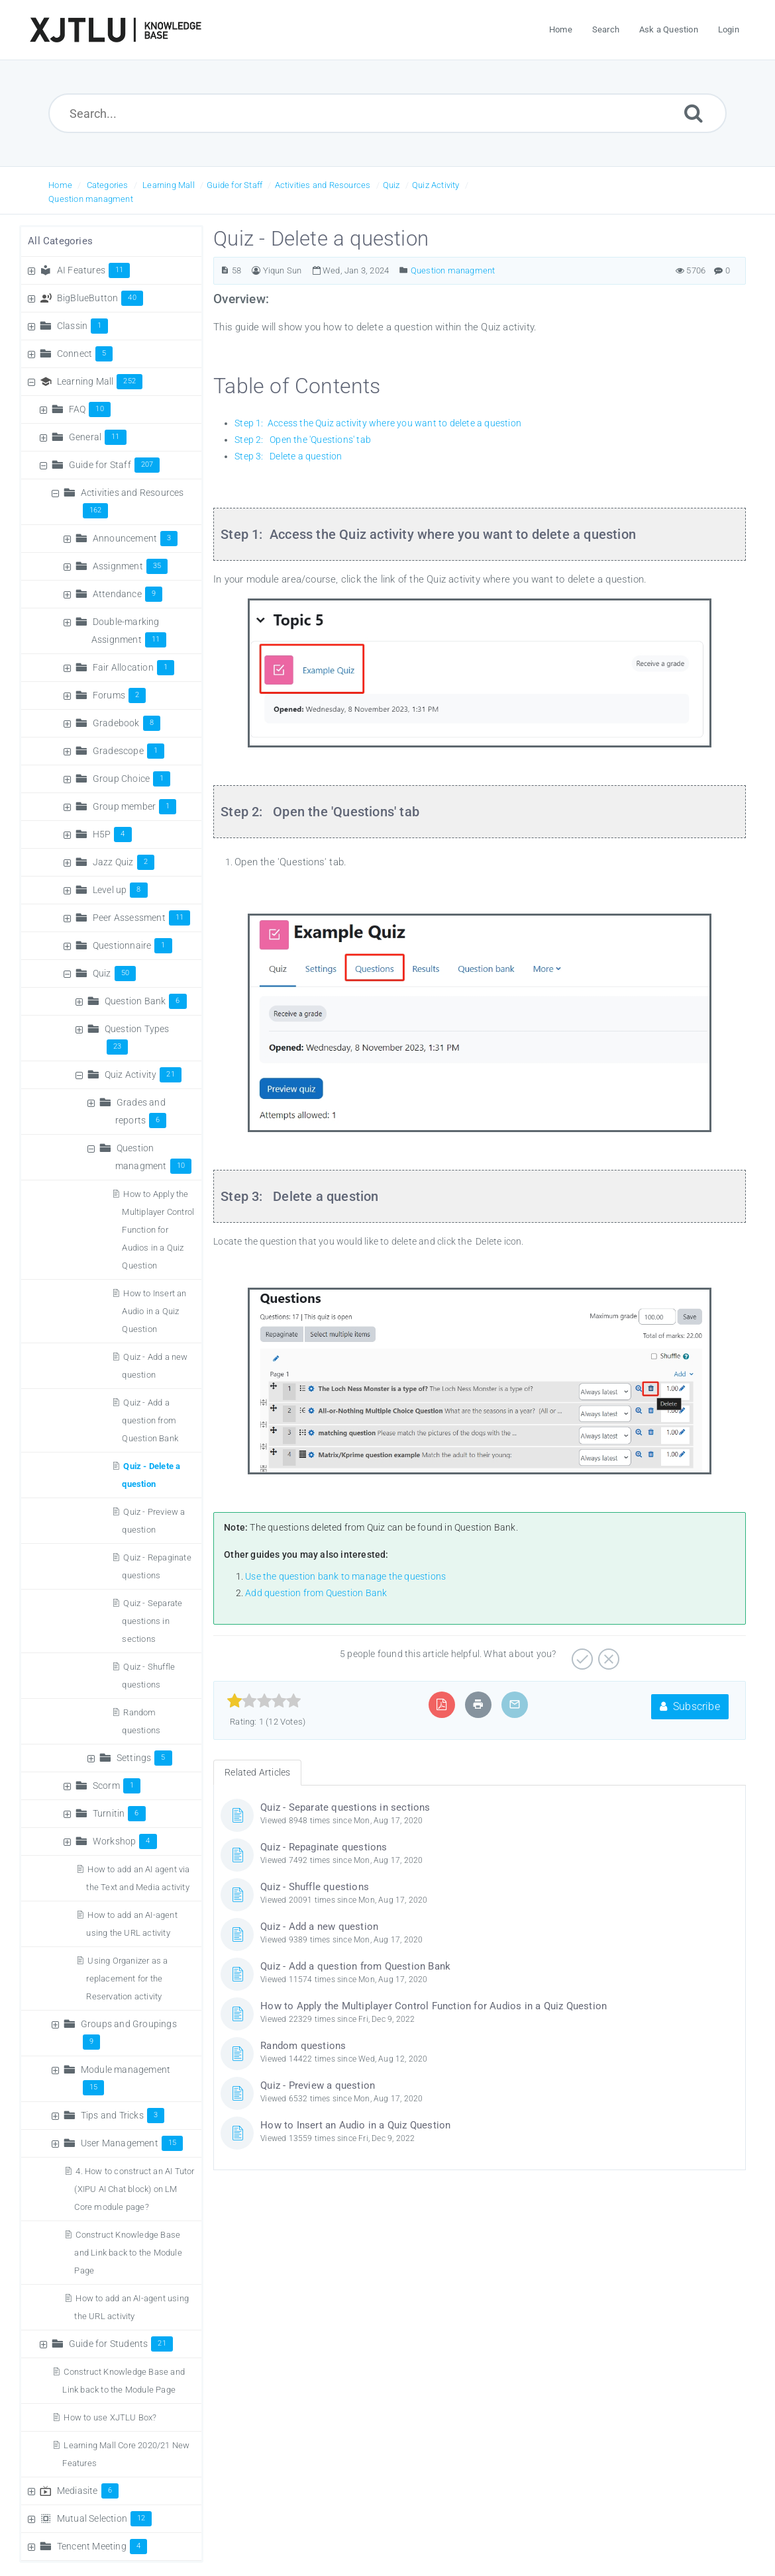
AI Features (93, 270)
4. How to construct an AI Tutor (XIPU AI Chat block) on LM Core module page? (134, 2189)
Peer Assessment (141, 918)
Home (60, 185)
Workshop (125, 1841)
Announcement (135, 538)
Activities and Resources (323, 185)
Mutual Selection (104, 2518)
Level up (120, 890)
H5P (112, 834)
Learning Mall (168, 185)
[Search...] (387, 113)
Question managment (90, 199)
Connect (85, 353)
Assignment (130, 566)
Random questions (303, 2046)
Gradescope (128, 751)
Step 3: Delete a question (288, 456)
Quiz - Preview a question (317, 2085)
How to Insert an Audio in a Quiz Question (154, 1311)
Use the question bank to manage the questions (345, 1576)
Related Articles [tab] (257, 1772)
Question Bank (146, 1001)
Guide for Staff (234, 185)
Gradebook (126, 723)
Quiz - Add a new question (319, 1926)
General (98, 437)
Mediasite (88, 2491)
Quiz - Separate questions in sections (152, 1621)
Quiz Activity (436, 185)
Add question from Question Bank (316, 1593)
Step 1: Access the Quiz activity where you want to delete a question (377, 423)
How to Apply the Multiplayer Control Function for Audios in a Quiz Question (158, 1229)
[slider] (264, 1701)
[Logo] (115, 30)
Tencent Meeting (102, 2546)
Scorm (116, 1785)
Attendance (127, 594)
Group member (135, 806)
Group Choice (132, 779)
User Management (132, 2143)
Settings (144, 1758)
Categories (108, 185)
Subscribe (690, 1706)
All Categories (60, 241)
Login (728, 29)
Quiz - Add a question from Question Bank (150, 1420)
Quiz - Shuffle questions (314, 1887)
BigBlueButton (100, 298)
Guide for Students (121, 2344)
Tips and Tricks (122, 2115)
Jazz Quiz (123, 862)
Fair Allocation (133, 667)
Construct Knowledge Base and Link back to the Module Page (127, 2252)
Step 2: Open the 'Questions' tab (302, 439)
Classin (83, 326)
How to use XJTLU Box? (110, 2417)
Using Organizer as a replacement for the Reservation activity (127, 1978)
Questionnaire (132, 945)
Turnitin (119, 1813)
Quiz (391, 185)
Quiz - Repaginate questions (323, 1847)
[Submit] (693, 112)
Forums (119, 695)
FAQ (90, 409)
